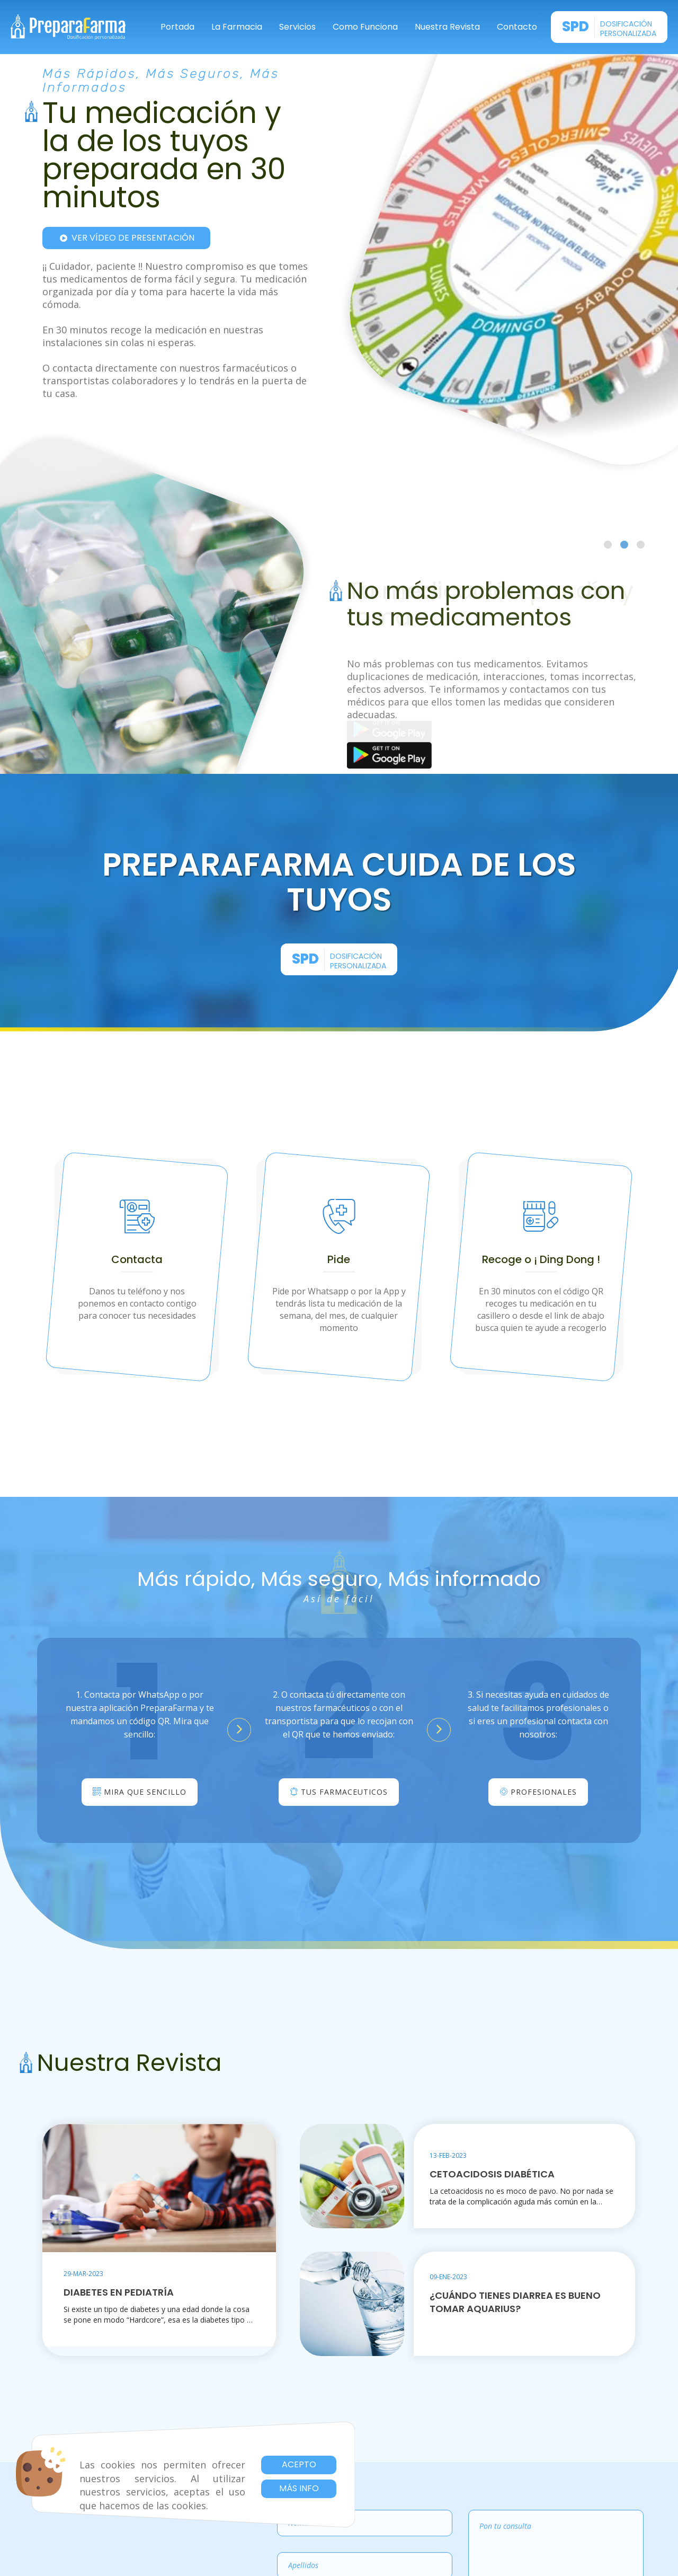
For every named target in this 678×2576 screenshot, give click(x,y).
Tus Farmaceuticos (339, 1792)
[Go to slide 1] (608, 545)
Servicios (297, 27)
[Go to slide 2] (624, 545)
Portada (177, 27)
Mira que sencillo (139, 1792)
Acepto (299, 2464)
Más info (299, 2488)
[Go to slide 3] (641, 545)
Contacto (517, 27)
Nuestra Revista (447, 27)
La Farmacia (236, 27)
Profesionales (538, 1792)
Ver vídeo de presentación (126, 238)
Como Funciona (365, 27)
